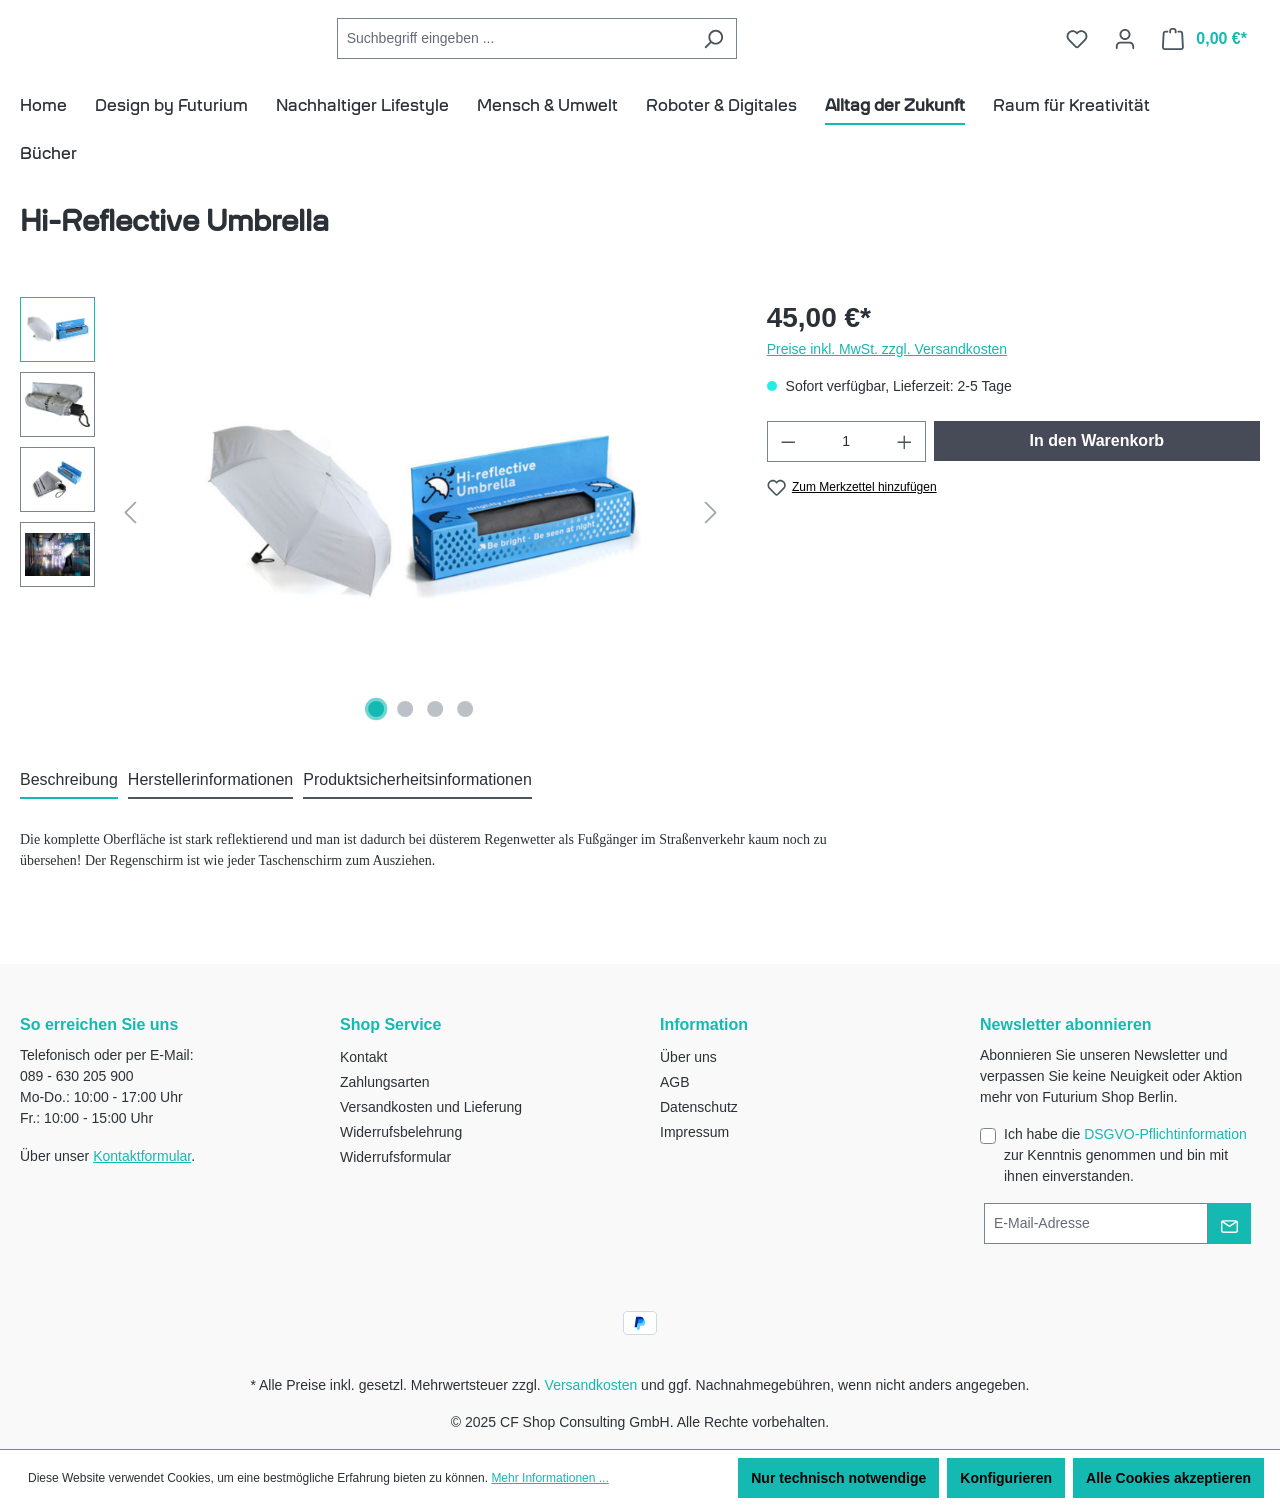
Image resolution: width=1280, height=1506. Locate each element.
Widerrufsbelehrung (401, 1132)
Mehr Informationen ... (549, 1478)
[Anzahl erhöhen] (905, 470)
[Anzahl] (846, 470)
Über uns (688, 1057)
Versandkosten (591, 1385)
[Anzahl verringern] (788, 470)
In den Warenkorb (1097, 469)
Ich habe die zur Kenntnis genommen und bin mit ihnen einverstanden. (1125, 1155)
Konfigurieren (1006, 1478)
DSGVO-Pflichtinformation (1165, 1134)
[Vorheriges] (130, 541)
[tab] (69, 810)
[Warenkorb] (1204, 53)
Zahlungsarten (385, 1082)
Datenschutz (699, 1107)
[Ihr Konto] (1125, 53)
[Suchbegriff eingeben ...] (604, 53)
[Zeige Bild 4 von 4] (465, 738)
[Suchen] (803, 53)
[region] (373, 541)
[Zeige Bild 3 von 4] (435, 738)
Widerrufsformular (395, 1157)
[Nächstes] (711, 541)
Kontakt (363, 1057)
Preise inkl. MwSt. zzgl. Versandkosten (887, 378)
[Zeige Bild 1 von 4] (376, 738)
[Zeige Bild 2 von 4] (406, 738)
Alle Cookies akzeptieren (1168, 1478)
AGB (675, 1082)
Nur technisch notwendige (838, 1478)
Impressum (694, 1132)
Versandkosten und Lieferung (431, 1107)
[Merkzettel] (1077, 53)
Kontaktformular (142, 1156)
